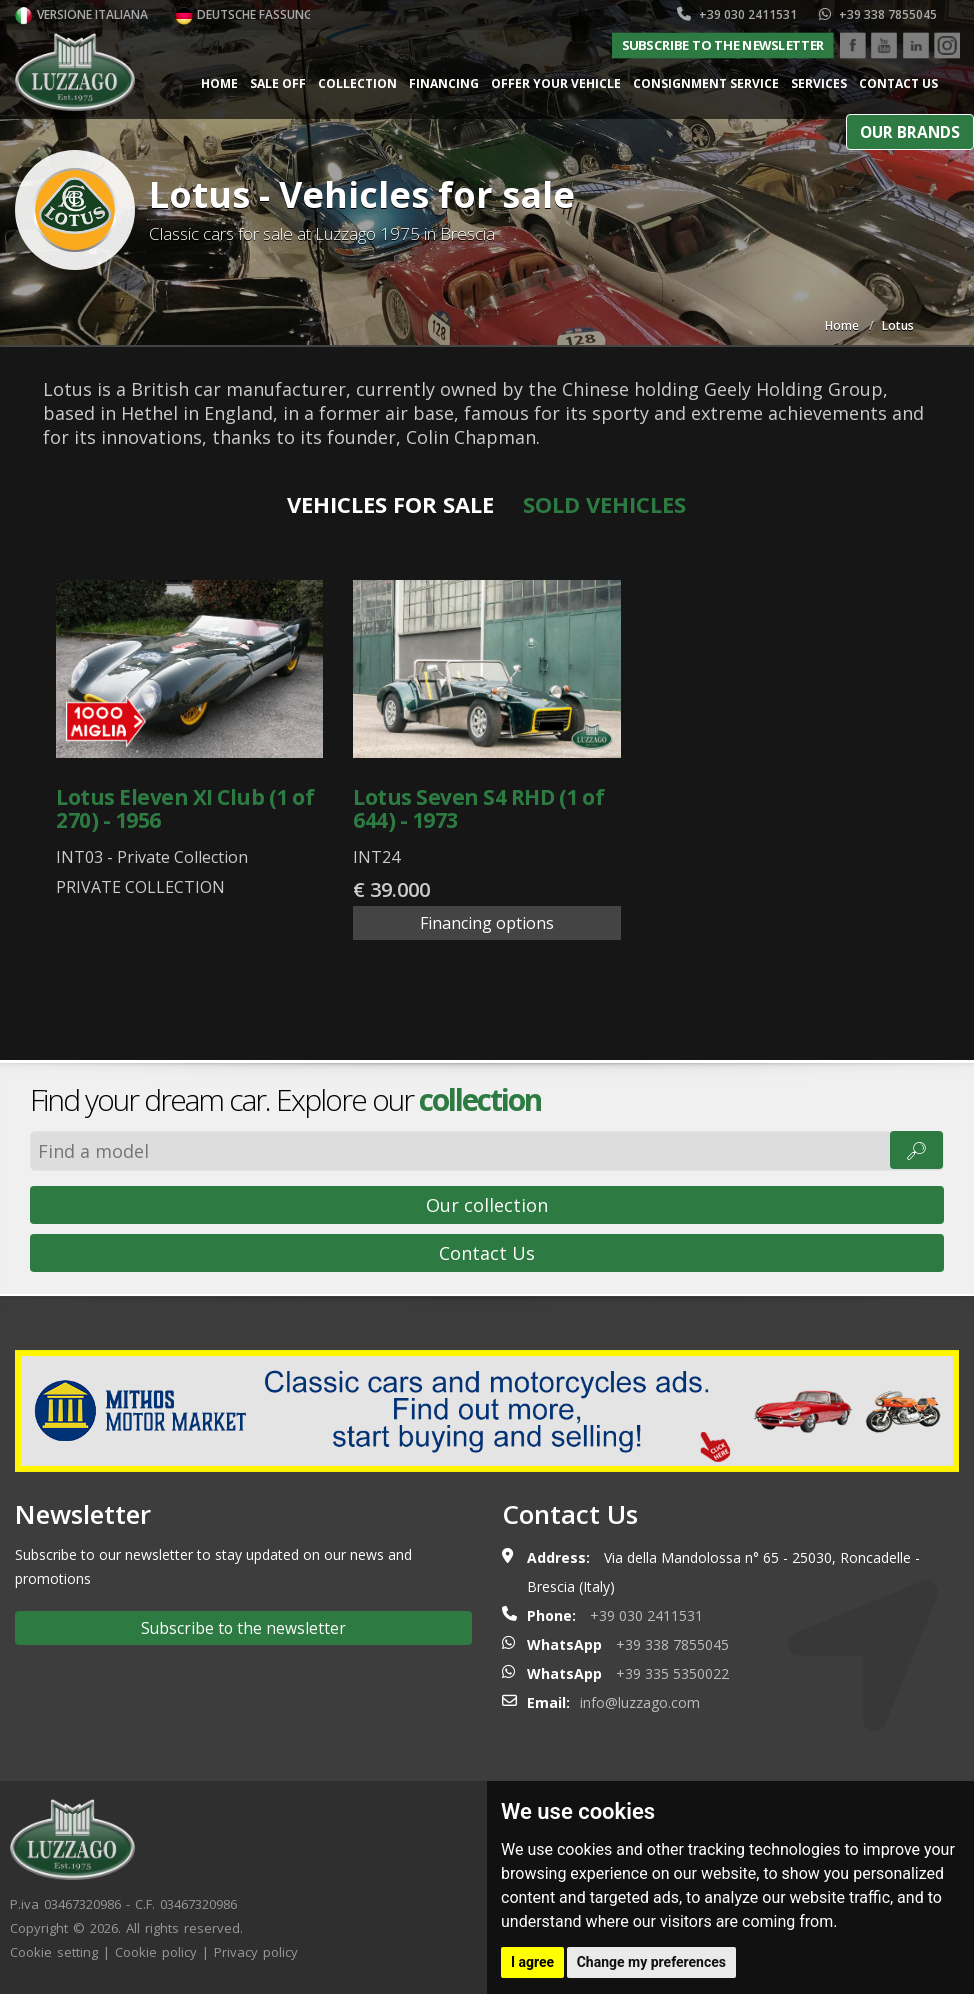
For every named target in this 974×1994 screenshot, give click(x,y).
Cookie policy (156, 1952)
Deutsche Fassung (244, 14)
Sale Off (278, 83)
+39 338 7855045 (878, 14)
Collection (357, 83)
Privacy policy (256, 1952)
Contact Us (487, 1253)
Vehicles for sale (390, 504)
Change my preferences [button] (651, 1962)
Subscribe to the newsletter (723, 45)
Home (219, 83)
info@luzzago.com (640, 1702)
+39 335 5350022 (672, 1673)
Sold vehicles (604, 504)
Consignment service (706, 83)
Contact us (898, 83)
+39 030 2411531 (737, 14)
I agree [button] (532, 1962)
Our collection (487, 1205)
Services (819, 83)
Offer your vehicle (556, 83)
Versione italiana (81, 14)
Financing (444, 83)
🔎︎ (916, 1150)
